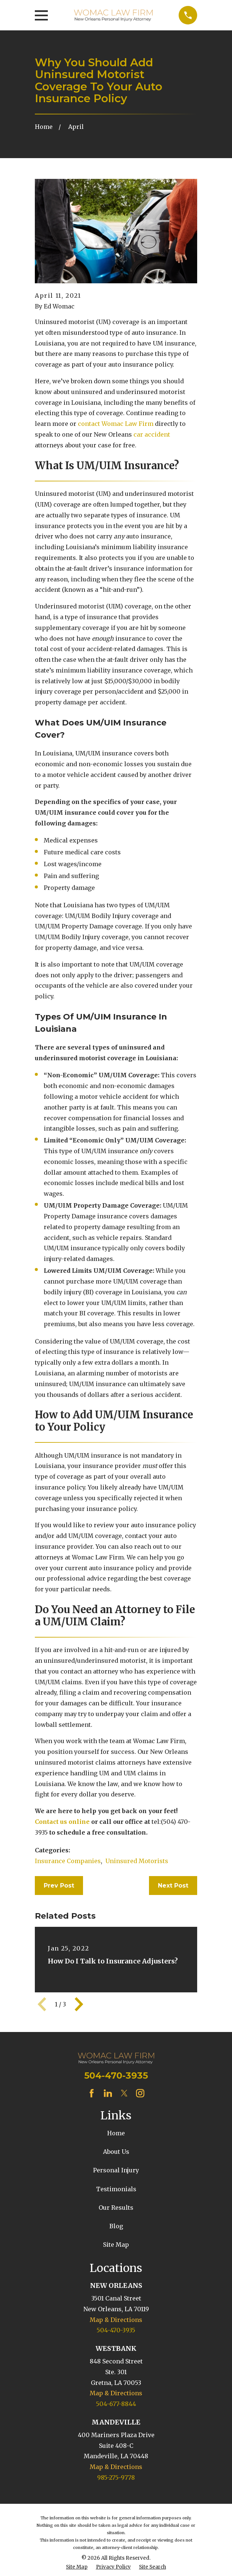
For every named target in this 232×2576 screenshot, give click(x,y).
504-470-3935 (116, 2075)
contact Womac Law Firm (115, 423)
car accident (151, 434)
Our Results (116, 2207)
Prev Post (59, 1885)
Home (116, 2133)
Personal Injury (116, 2170)
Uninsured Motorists (136, 1861)
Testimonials (116, 2189)
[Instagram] (140, 2093)
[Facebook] (91, 2093)
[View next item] (79, 2004)
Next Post (173, 1885)
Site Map (116, 2244)
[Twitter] (124, 2093)
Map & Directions (116, 2319)
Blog (116, 2226)
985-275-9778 (116, 2477)
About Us (116, 2151)
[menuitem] (76, 2567)
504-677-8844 (116, 2404)
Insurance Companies (68, 1861)
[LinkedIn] (108, 2093)
